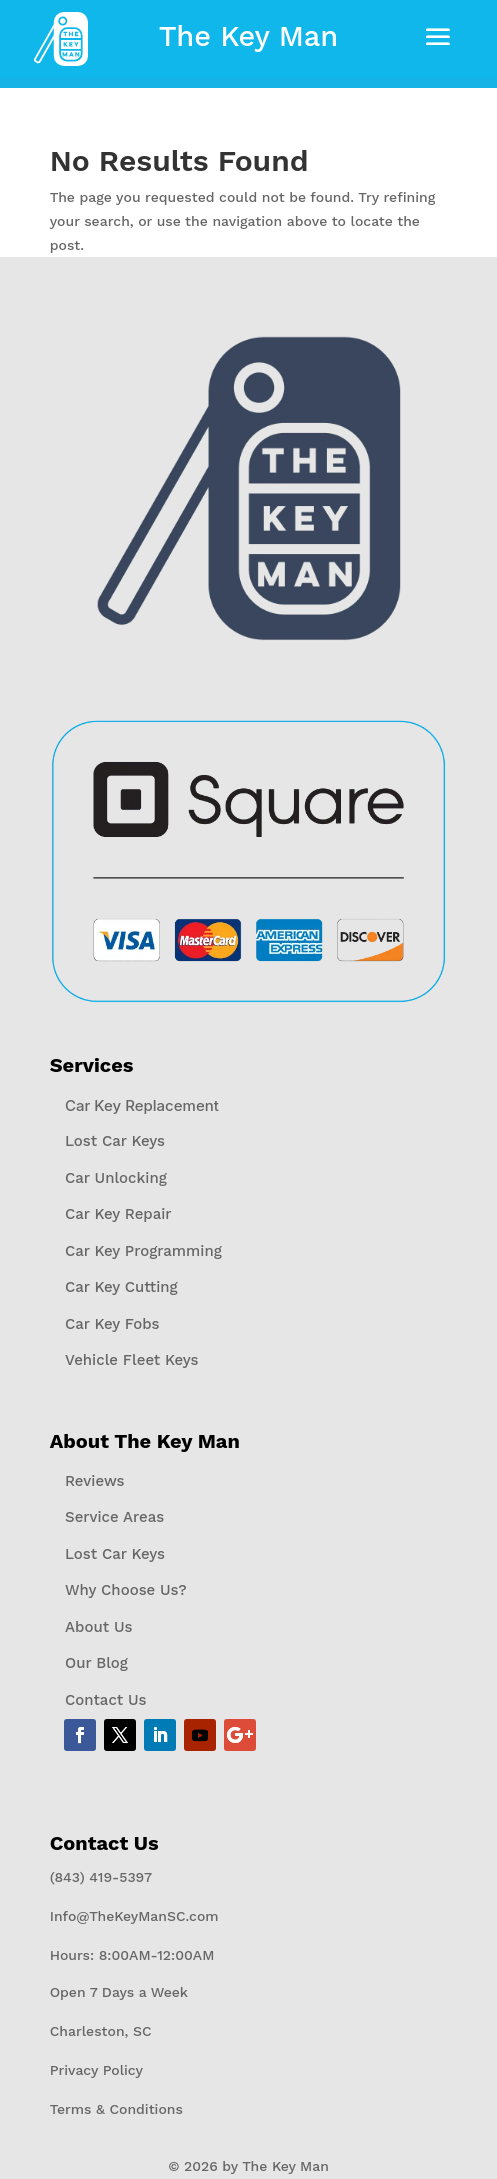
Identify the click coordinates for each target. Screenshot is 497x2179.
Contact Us (106, 1699)
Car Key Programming (143, 1250)
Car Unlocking (116, 1177)
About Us (98, 1626)
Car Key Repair (118, 1214)
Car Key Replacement (142, 1104)
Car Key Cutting (121, 1287)
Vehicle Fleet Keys (132, 1360)
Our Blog (96, 1663)
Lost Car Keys (115, 1141)
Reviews (95, 1480)
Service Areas (114, 1517)
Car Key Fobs (112, 1323)
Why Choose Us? (126, 1590)
